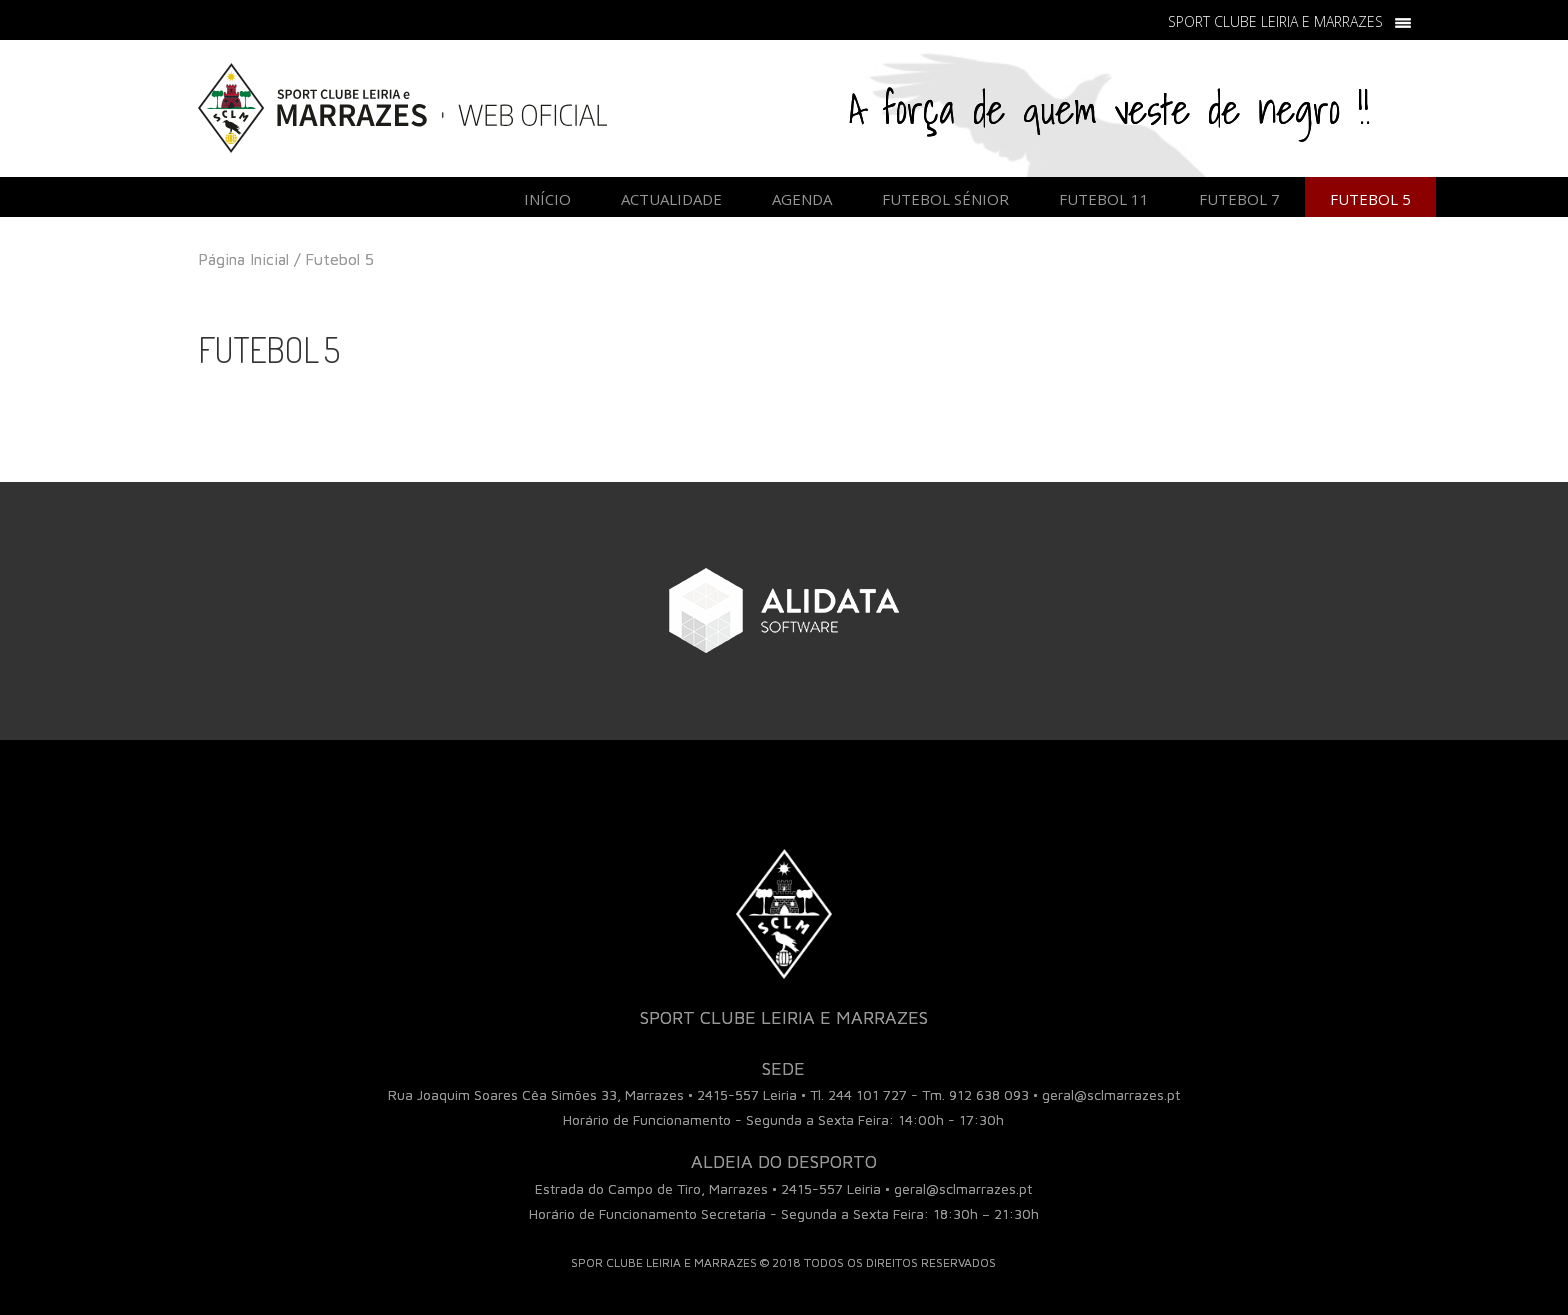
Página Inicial (243, 259)
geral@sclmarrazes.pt (1111, 1094)
